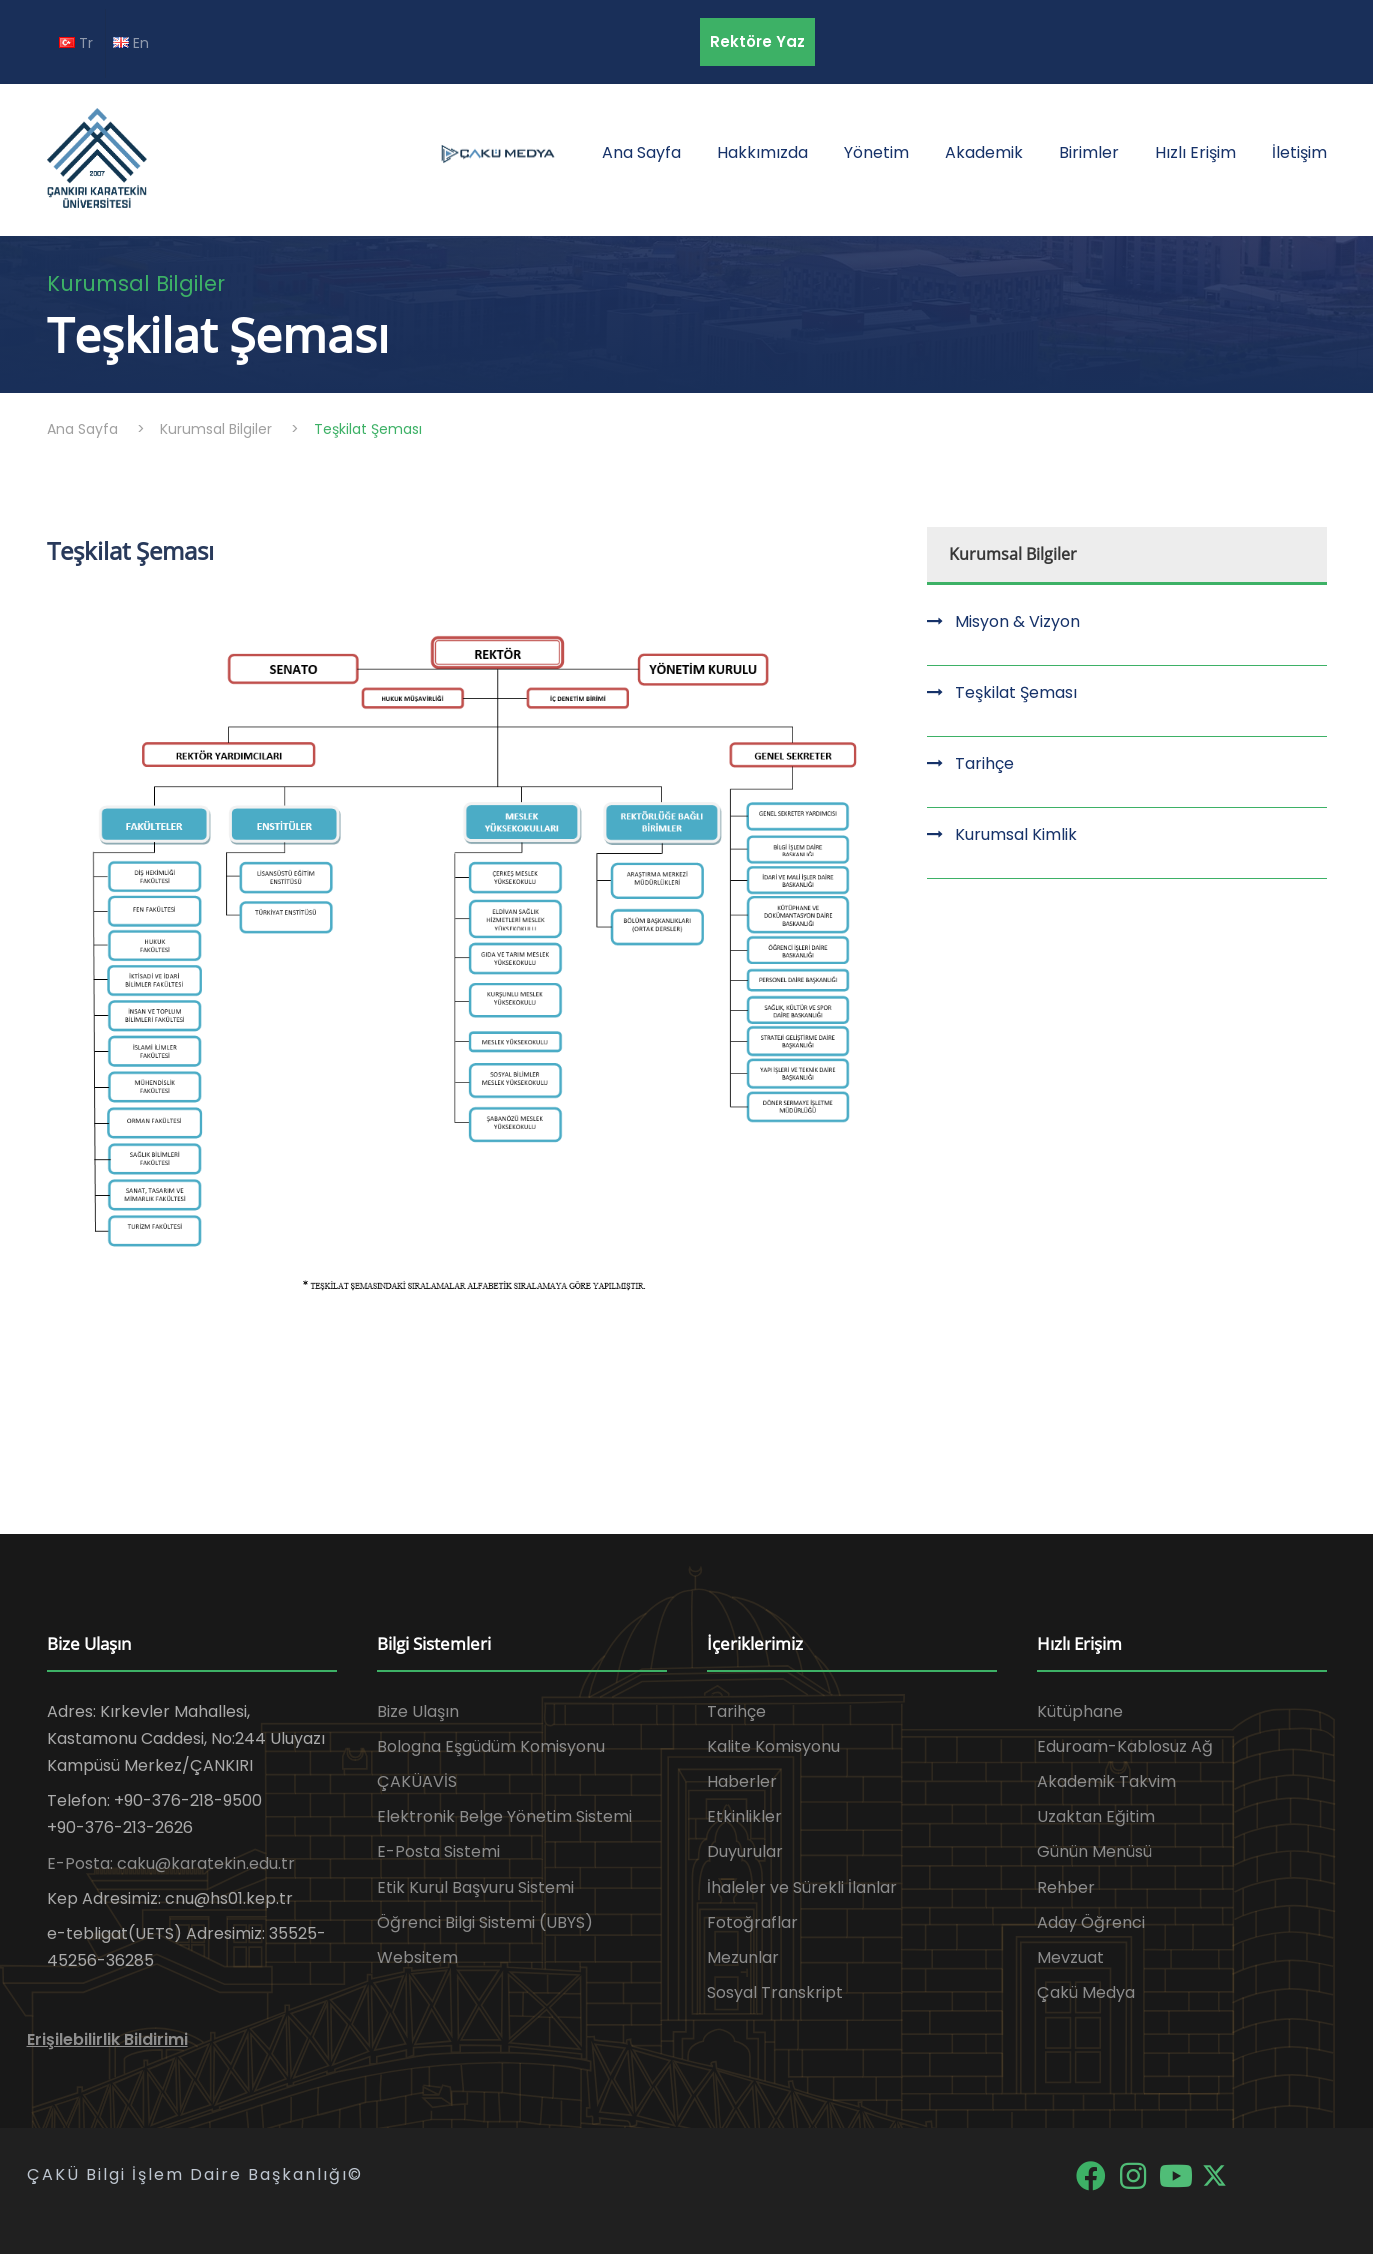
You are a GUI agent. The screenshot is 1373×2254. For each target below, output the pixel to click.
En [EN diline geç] (131, 43)
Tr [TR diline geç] (76, 43)
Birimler (1089, 152)
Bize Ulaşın (418, 1711)
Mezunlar (743, 1957)
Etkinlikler (744, 1816)
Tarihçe (984, 763)
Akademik (984, 152)
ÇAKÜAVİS (417, 1781)
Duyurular (745, 1851)
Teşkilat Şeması (1016, 692)
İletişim (1299, 152)
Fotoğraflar (752, 1922)
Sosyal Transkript (775, 1992)
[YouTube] (1178, 2174)
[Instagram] (1135, 2174)
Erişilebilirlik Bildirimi (107, 2039)
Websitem (417, 1957)
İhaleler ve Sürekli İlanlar (802, 1887)
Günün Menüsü (1094, 1851)
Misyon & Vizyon (1017, 621)
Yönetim (876, 152)
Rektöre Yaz (757, 41)
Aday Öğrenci (1091, 1922)
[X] (1214, 2174)
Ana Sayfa (641, 152)
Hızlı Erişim (1195, 152)
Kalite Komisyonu (773, 1746)
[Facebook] (1092, 2174)
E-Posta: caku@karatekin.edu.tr (171, 1863)
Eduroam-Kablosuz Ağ (1125, 1746)
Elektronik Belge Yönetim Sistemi (504, 1816)
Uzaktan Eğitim (1096, 1816)
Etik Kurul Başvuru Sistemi (475, 1887)
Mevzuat (1070, 1957)
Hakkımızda (762, 152)
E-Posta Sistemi (438, 1851)
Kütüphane (1080, 1711)
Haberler (742, 1781)
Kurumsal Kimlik (1016, 834)
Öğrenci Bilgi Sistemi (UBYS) (485, 1922)
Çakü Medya (1086, 1992)
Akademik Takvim (1106, 1781)
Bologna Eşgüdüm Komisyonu (491, 1746)
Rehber (1066, 1887)
